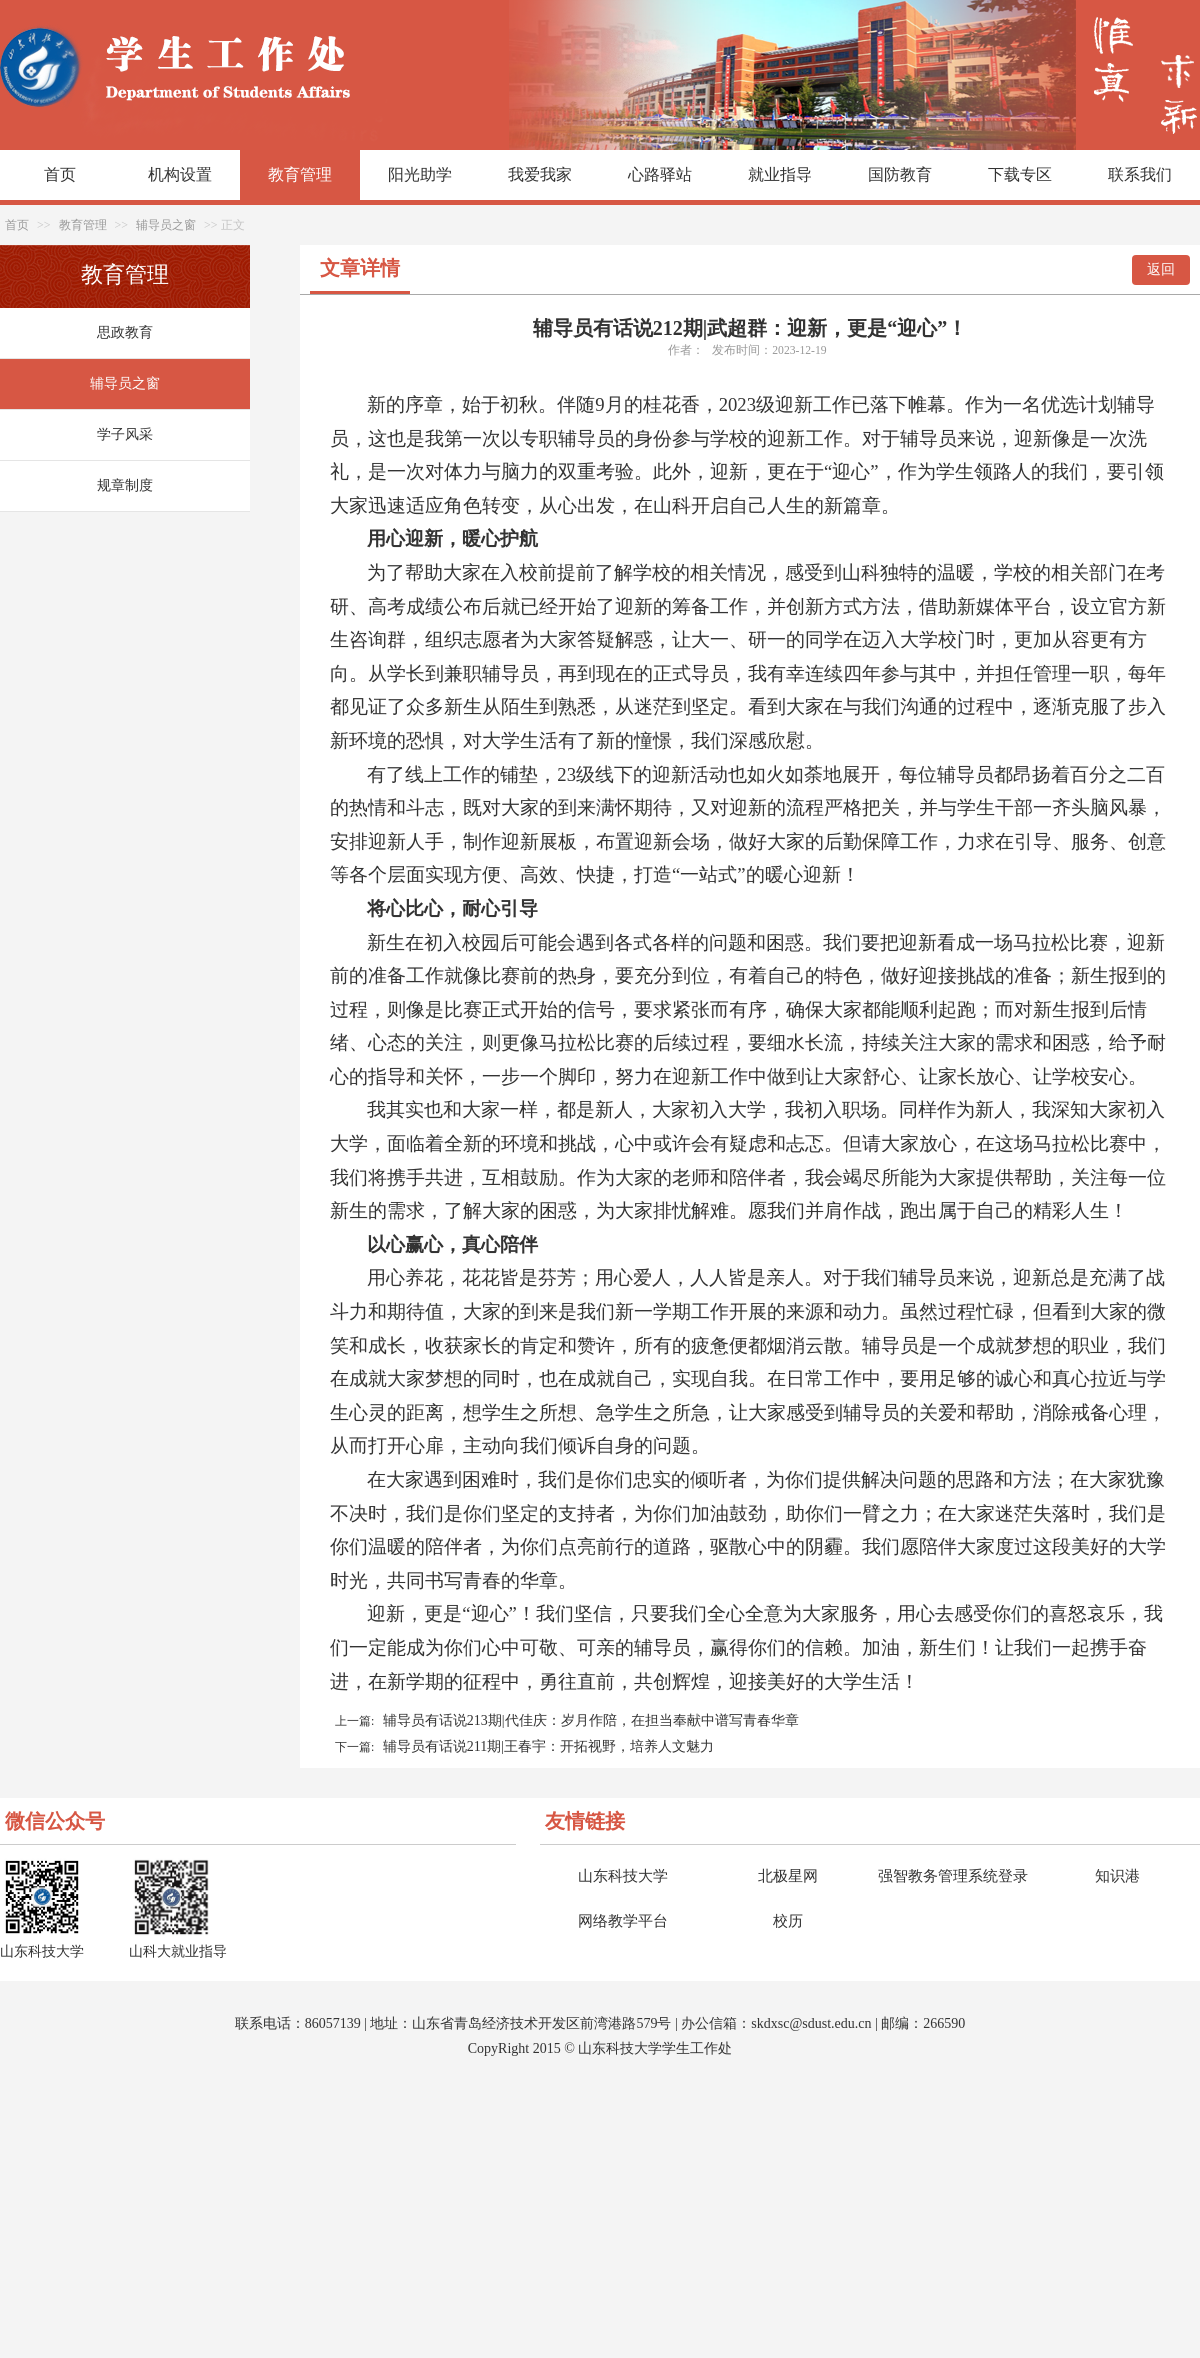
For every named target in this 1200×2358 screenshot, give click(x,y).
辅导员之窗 (166, 225)
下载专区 (1020, 174)
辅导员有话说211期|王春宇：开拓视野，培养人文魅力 (548, 1746)
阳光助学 (420, 174)
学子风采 (125, 434)
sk (757, 2023)
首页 (60, 174)
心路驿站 (660, 174)
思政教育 (125, 332)
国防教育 (900, 174)
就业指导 (780, 174)
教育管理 (300, 174)
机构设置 (180, 174)
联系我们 (1140, 174)
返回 (1161, 269)
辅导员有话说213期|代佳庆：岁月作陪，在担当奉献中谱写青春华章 (591, 1720)
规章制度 (125, 485)
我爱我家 (540, 174)
